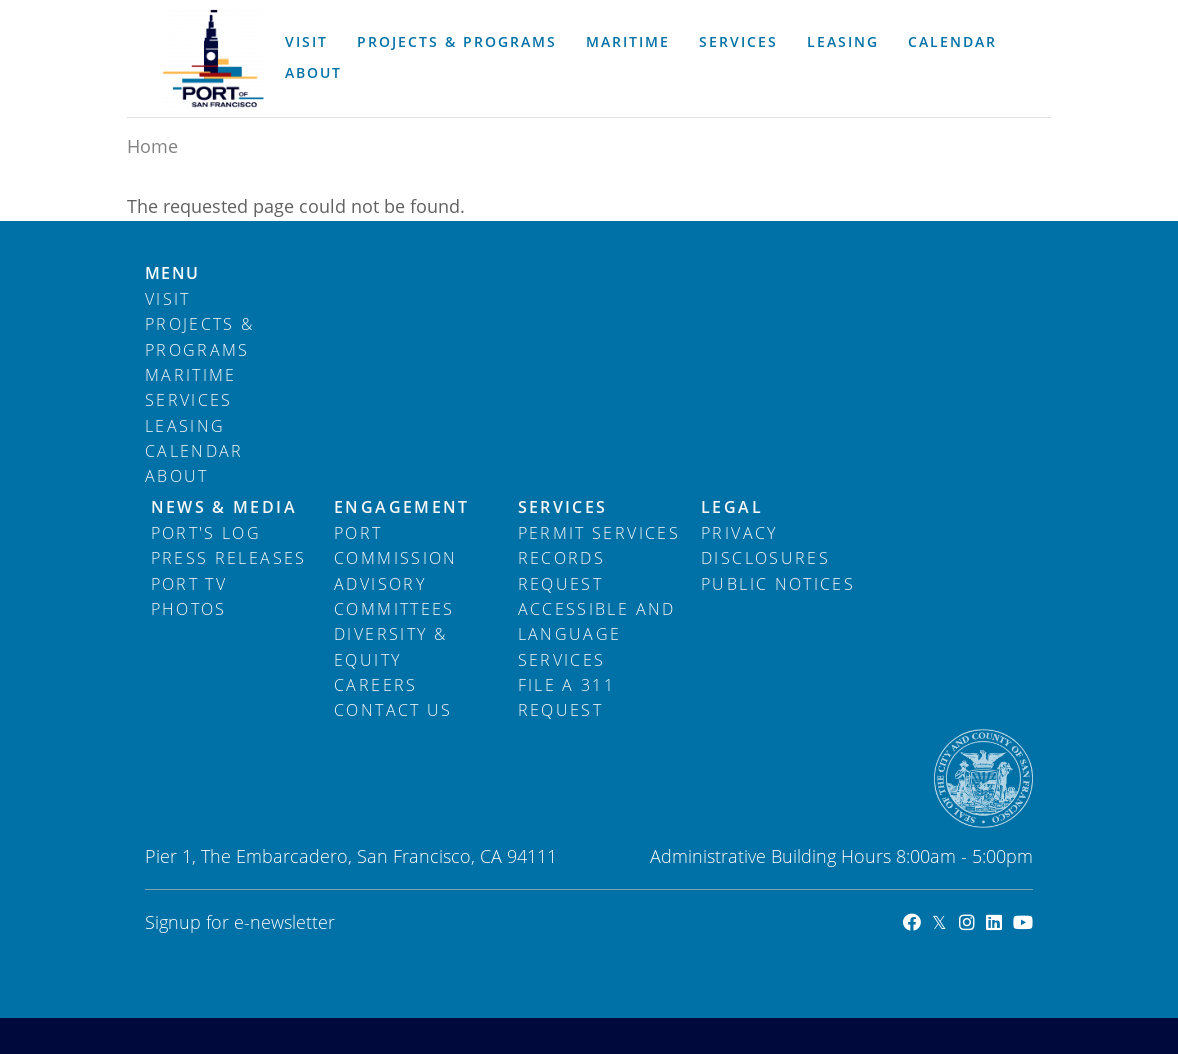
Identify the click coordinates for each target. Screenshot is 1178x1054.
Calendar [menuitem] (952, 42)
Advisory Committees (394, 596)
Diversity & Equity (390, 646)
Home (152, 146)
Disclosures (765, 558)
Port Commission (396, 545)
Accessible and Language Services (597, 634)
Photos (189, 609)
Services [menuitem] (738, 42)
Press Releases (229, 558)
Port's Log (206, 533)
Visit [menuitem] (306, 42)
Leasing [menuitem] (843, 42)
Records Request (561, 570)
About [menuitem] (313, 73)
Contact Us (393, 710)
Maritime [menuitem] (628, 42)
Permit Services (599, 533)
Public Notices (778, 584)
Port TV (189, 584)
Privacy (739, 533)
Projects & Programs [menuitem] (457, 42)
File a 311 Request (567, 697)
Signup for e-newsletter (240, 922)
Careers (375, 685)
